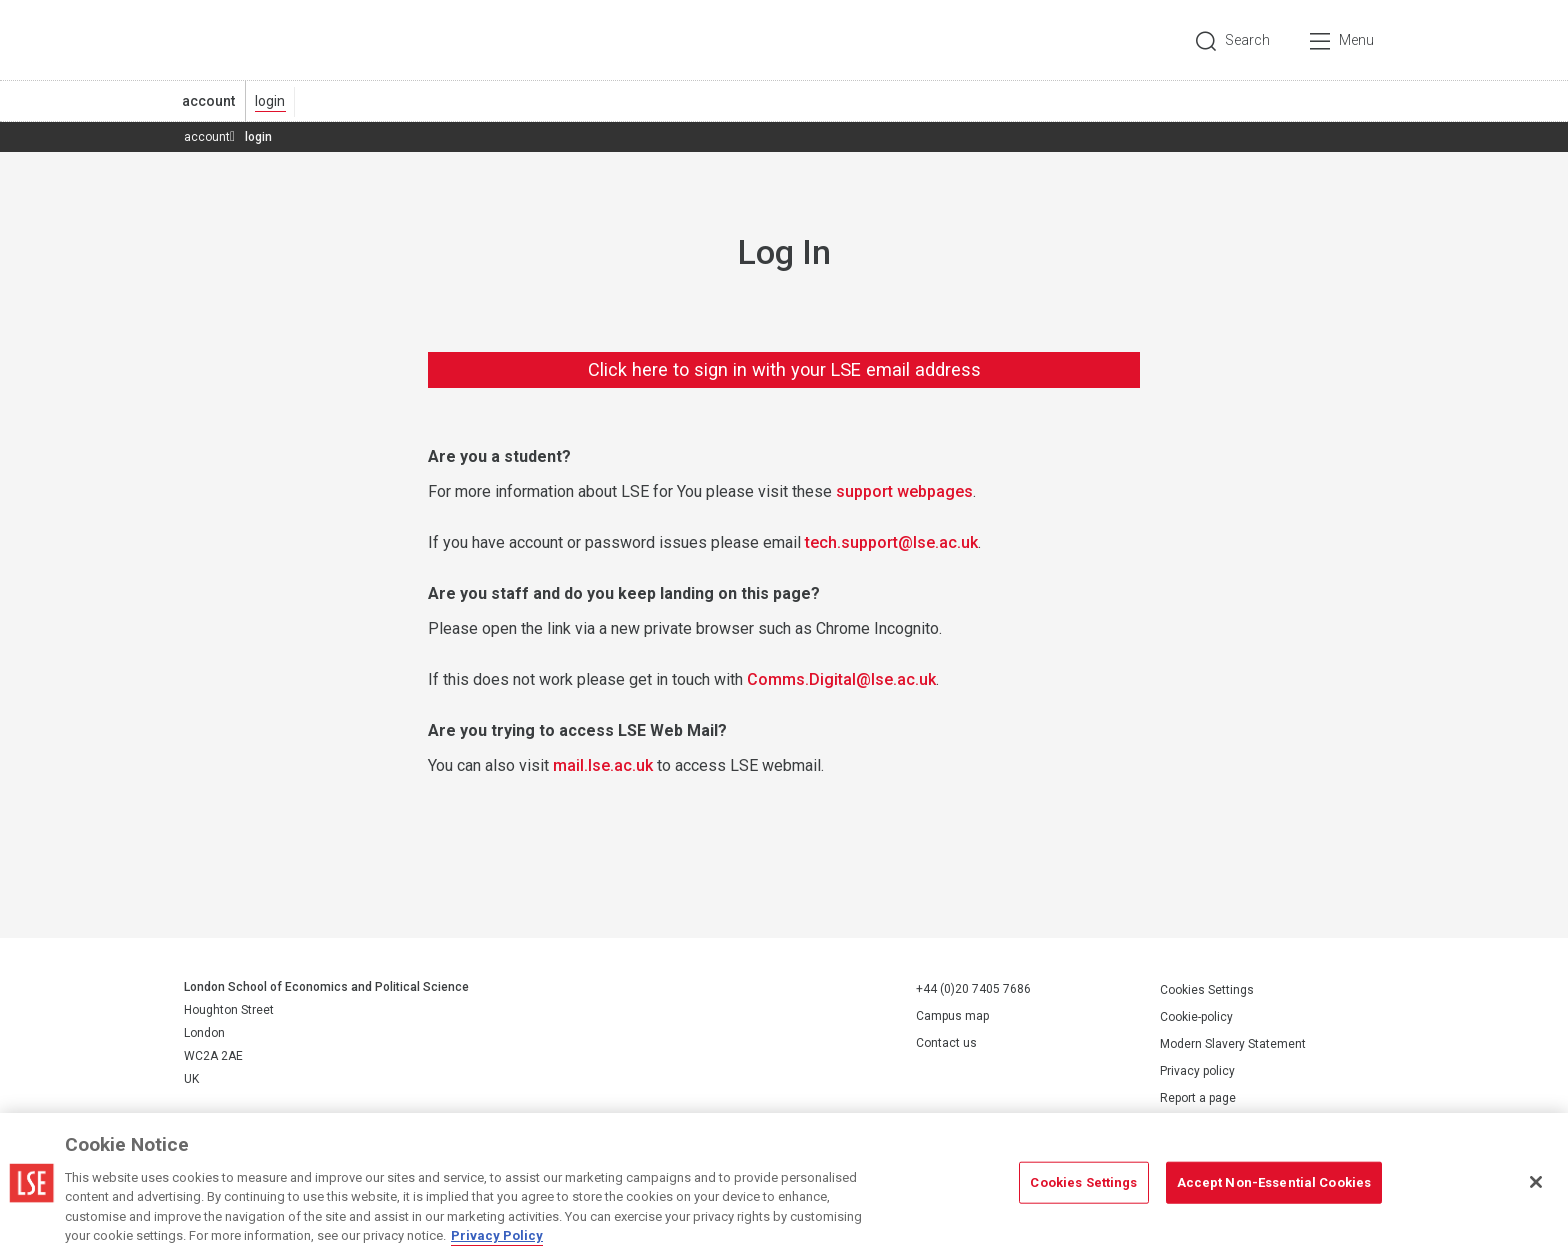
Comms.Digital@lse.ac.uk (841, 679)
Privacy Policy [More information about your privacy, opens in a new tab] (497, 1235)
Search (1247, 40)
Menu (1356, 40)
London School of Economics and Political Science (268, 40)
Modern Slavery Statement (1233, 1044)
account (208, 101)
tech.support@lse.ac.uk (891, 542)
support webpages (904, 491)
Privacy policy (1197, 1071)
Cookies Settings (1207, 990)
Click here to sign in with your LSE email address (784, 369)
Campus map (952, 1016)
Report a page (1198, 1098)
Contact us (946, 1043)
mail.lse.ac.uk (603, 765)
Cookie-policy (1196, 1017)
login (270, 101)
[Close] (1536, 1182)
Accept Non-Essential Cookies (1274, 1182)
